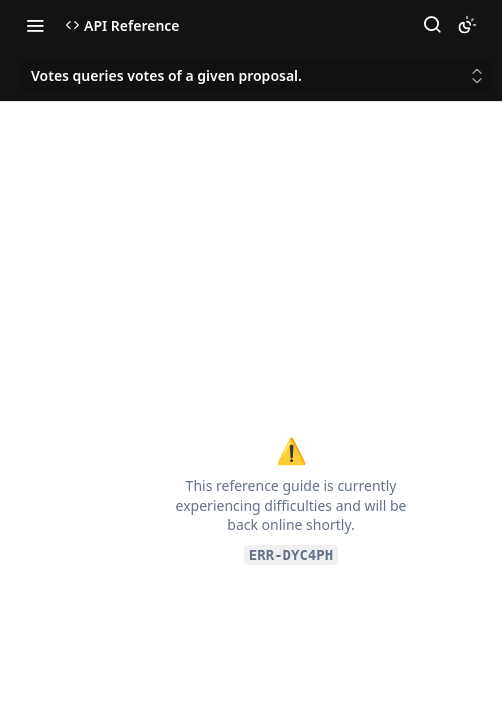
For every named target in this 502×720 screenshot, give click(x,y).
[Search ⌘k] (432, 25)
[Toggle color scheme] (467, 25)
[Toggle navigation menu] (35, 25)
